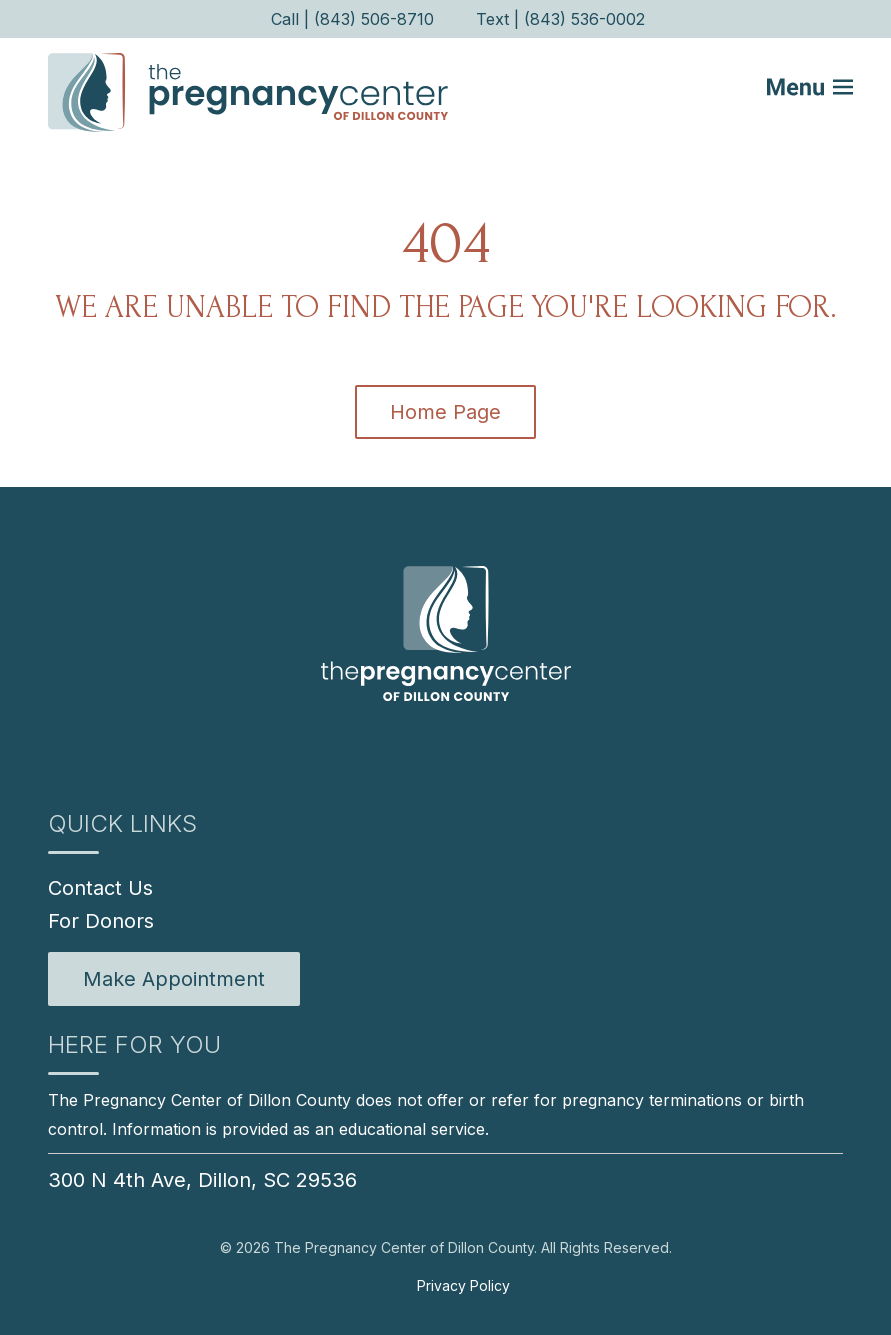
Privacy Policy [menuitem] (463, 1285)
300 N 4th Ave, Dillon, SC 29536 (202, 1180)
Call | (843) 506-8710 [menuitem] (352, 19)
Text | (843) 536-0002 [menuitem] (560, 19)
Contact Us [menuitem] (100, 888)
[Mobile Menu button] (823, 92)
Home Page (445, 412)
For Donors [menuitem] (101, 921)
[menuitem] (174, 979)
